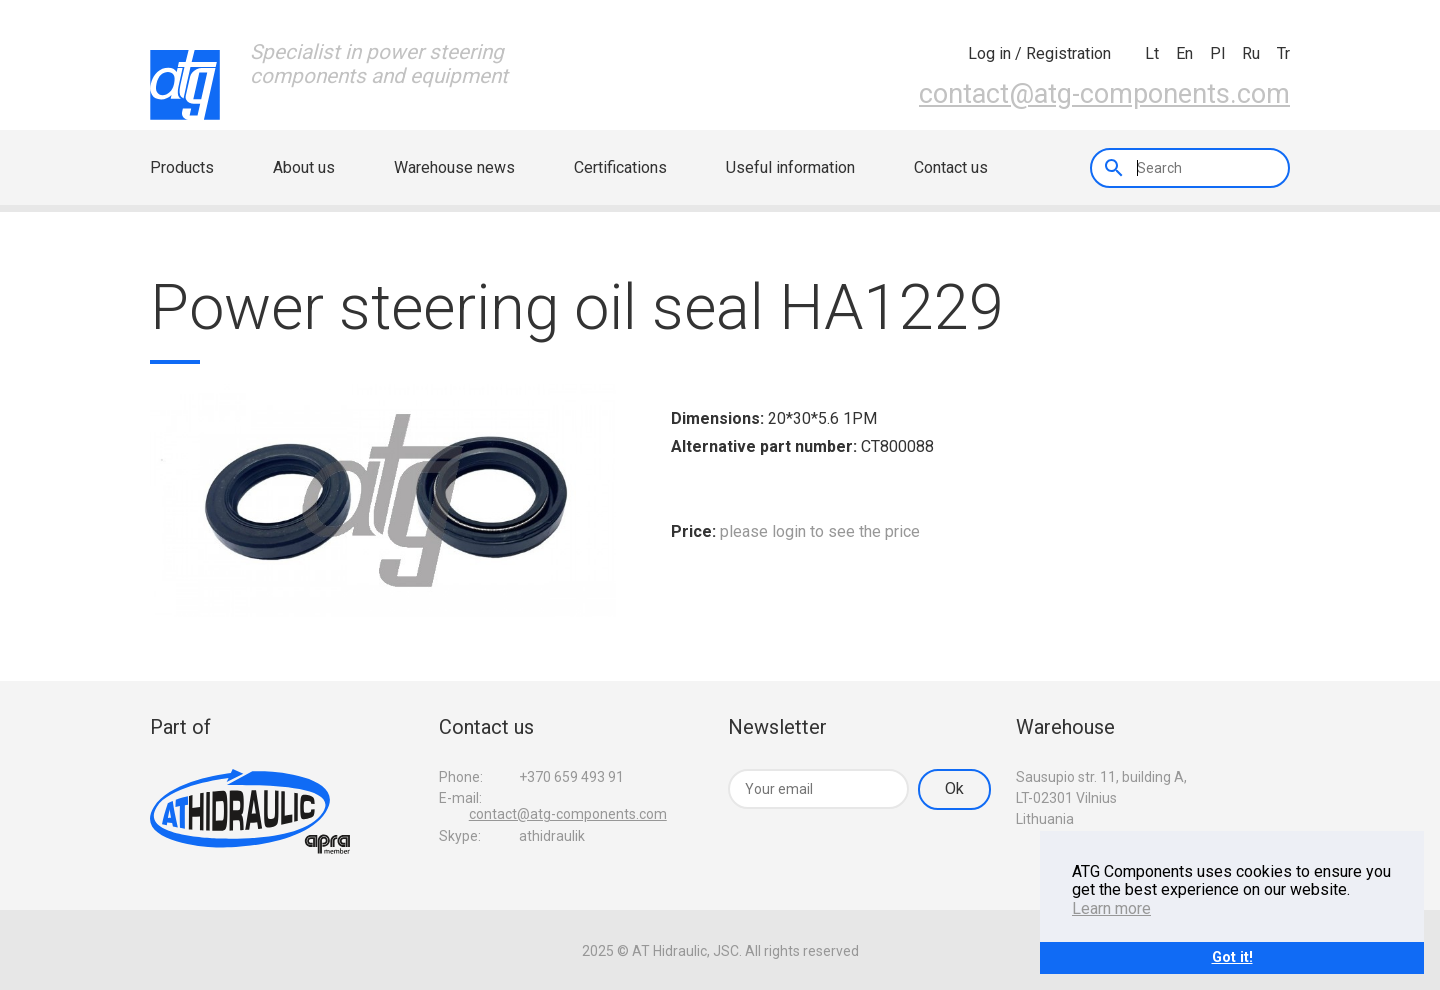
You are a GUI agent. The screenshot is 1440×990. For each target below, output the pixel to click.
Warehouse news (454, 167)
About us (304, 167)
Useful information (790, 167)
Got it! (1232, 957)
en (1184, 53)
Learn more (1111, 908)
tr (1283, 53)
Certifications (620, 167)
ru (1251, 53)
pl (1217, 53)
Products (182, 167)
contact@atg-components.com (1104, 94)
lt (1152, 53)
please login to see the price (820, 531)
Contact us (951, 167)
